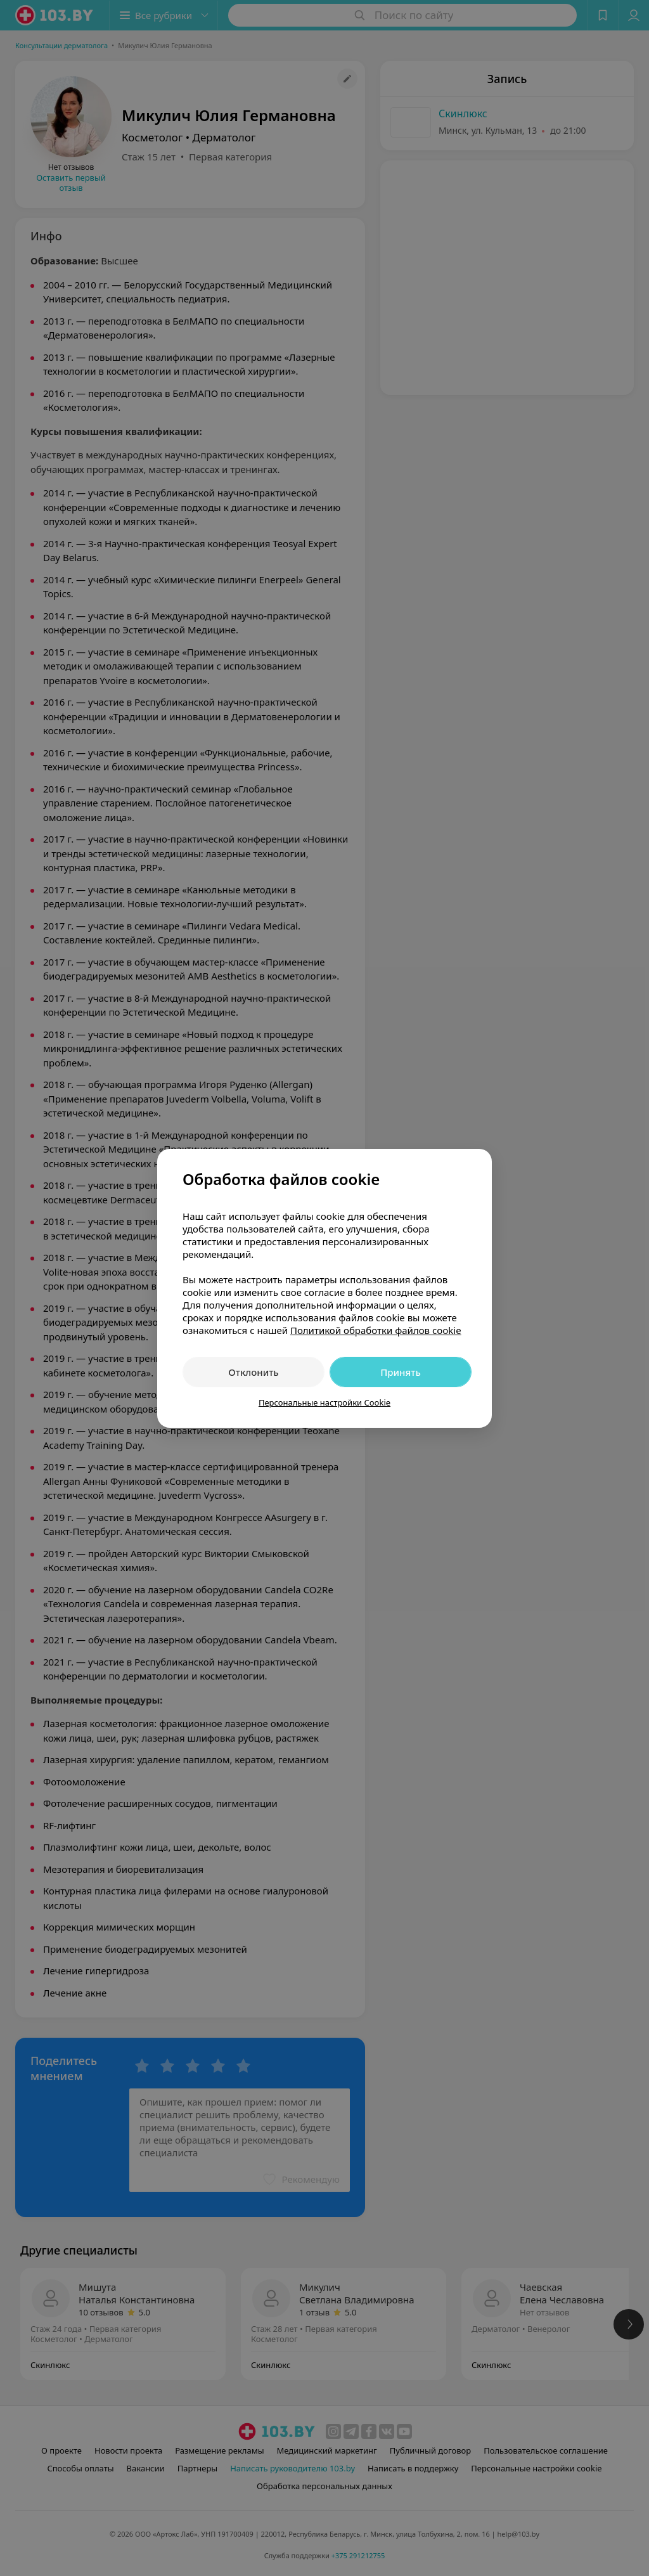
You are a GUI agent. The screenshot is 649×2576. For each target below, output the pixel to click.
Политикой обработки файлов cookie (375, 1330)
